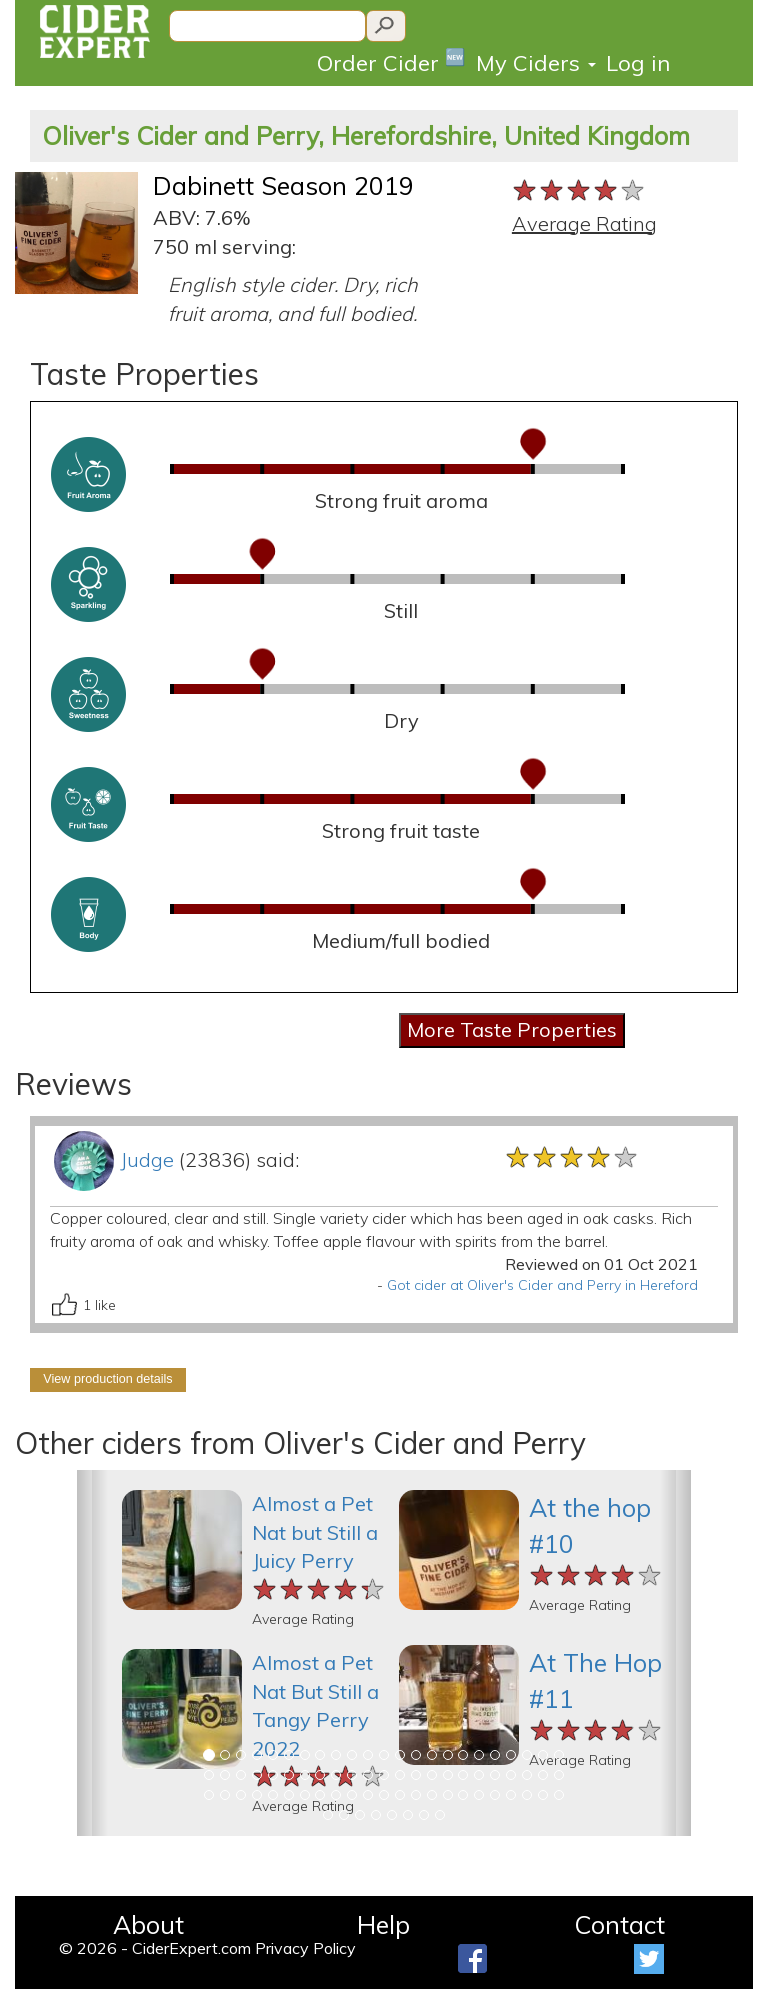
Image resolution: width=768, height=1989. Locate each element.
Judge (147, 1159)
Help (383, 1924)
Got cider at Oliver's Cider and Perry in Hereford (542, 1285)
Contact (619, 1924)
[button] (92, 1653)
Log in (638, 63)
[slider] (579, 191)
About (148, 1924)
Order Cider (391, 61)
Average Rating (584, 223)
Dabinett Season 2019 (283, 185)
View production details (107, 1379)
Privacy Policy (305, 1948)
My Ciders (536, 63)
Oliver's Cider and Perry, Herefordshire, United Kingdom (366, 135)
